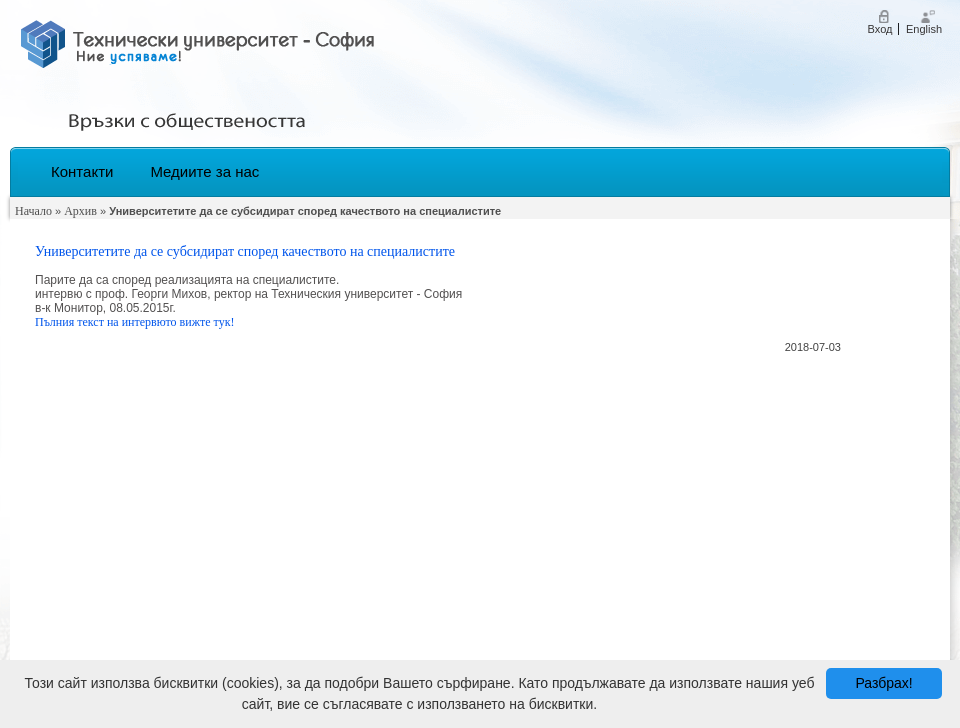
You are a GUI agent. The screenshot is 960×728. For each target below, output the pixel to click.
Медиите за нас (204, 171)
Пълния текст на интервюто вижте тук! (134, 322)
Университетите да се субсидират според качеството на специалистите (245, 251)
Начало (33, 211)
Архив (80, 211)
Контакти (82, 171)
